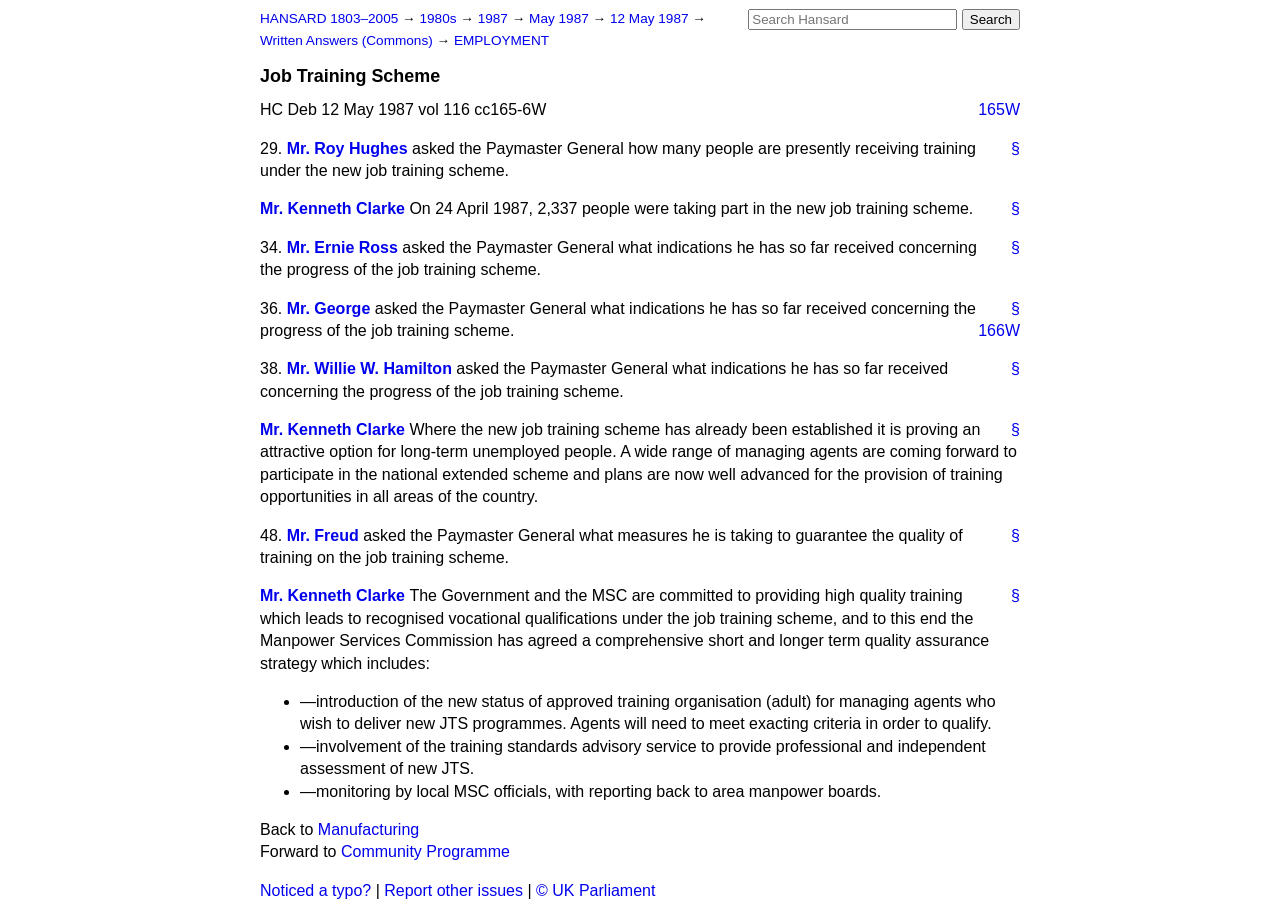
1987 (495, 18)
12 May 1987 (651, 18)
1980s (439, 18)
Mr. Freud (323, 535)
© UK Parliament (595, 890)
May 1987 (560, 18)
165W (999, 109)
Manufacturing (368, 829)
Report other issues (453, 890)
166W (999, 330)
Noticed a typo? (315, 890)
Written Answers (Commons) (348, 40)
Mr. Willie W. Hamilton (369, 368)
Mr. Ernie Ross (342, 247)
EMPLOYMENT (501, 40)
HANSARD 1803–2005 (329, 18)
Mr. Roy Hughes (347, 148)
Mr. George (329, 308)
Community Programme (425, 851)
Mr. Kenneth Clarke (332, 208)
